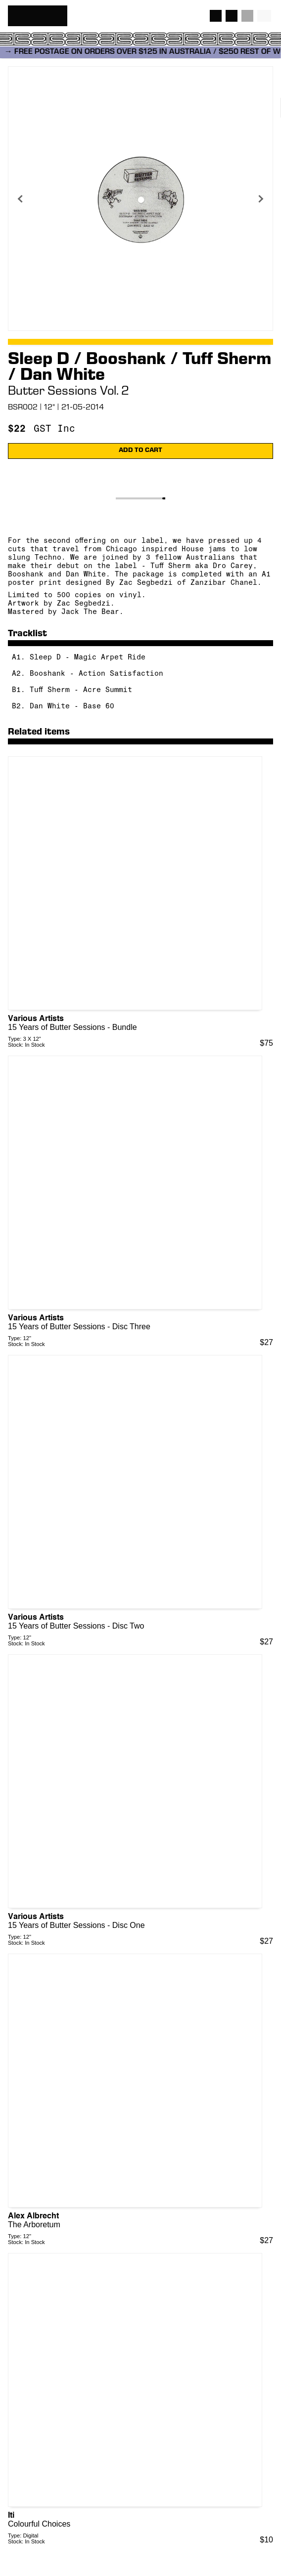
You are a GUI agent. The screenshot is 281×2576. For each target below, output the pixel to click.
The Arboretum (34, 2224)
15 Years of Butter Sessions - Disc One (76, 1925)
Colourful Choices (39, 2524)
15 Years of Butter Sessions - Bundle (72, 1027)
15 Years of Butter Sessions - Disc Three (79, 1326)
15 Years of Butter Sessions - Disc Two (76, 1626)
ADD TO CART (140, 451)
